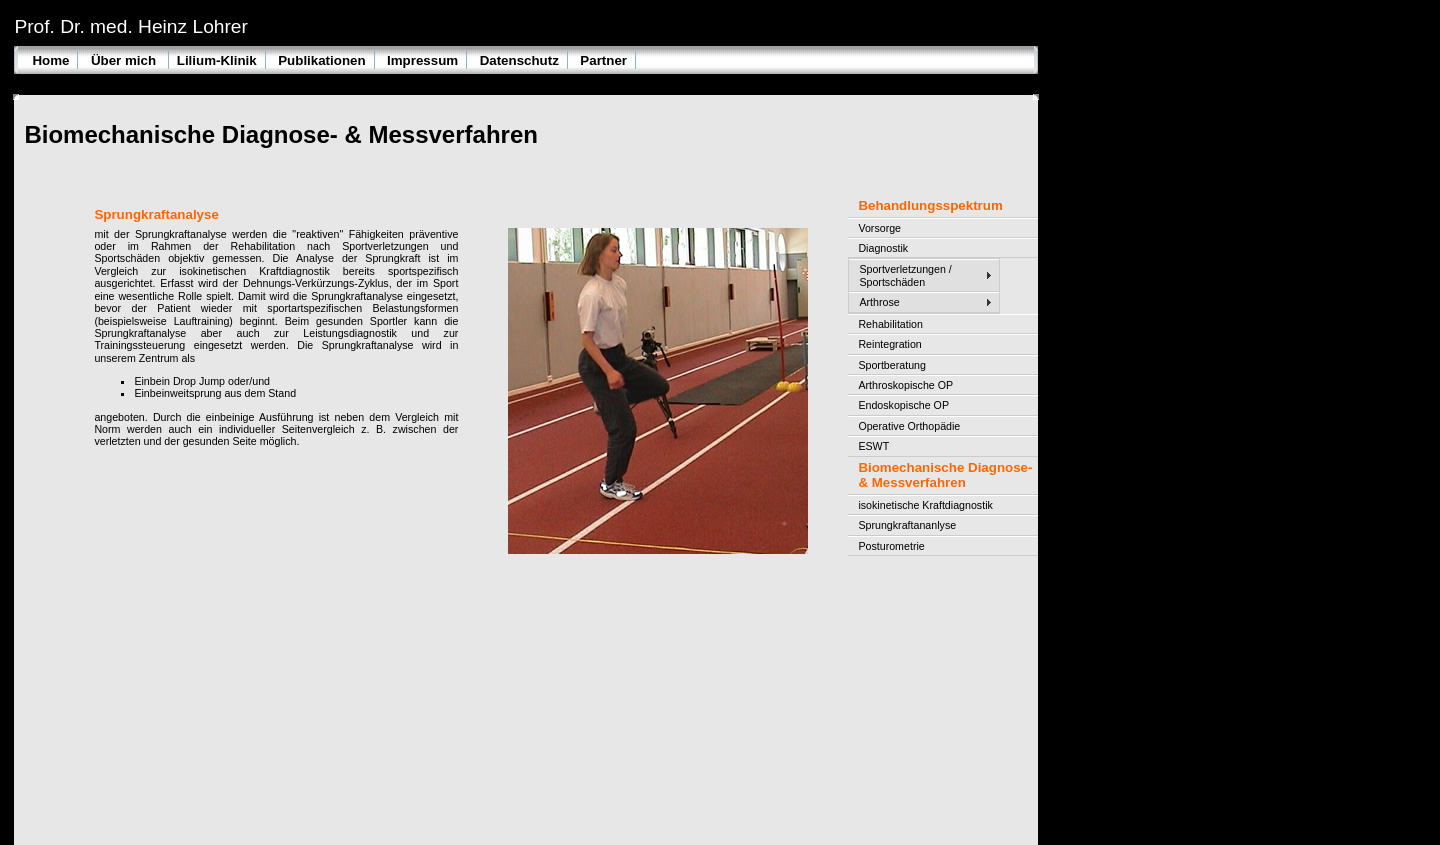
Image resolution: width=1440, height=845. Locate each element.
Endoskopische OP (903, 405)
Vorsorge (879, 228)
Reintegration (889, 344)
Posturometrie (891, 546)
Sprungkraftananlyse (907, 525)
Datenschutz (519, 60)
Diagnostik (883, 248)
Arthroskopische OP (905, 385)
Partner (603, 60)
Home (50, 60)
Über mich (125, 60)
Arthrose (879, 302)
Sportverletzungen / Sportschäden (905, 275)
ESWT (873, 446)
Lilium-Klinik (217, 60)
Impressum (422, 60)
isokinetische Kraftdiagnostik (925, 505)
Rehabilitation (890, 324)
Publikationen (321, 60)
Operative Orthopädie (909, 426)
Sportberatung (892, 365)
